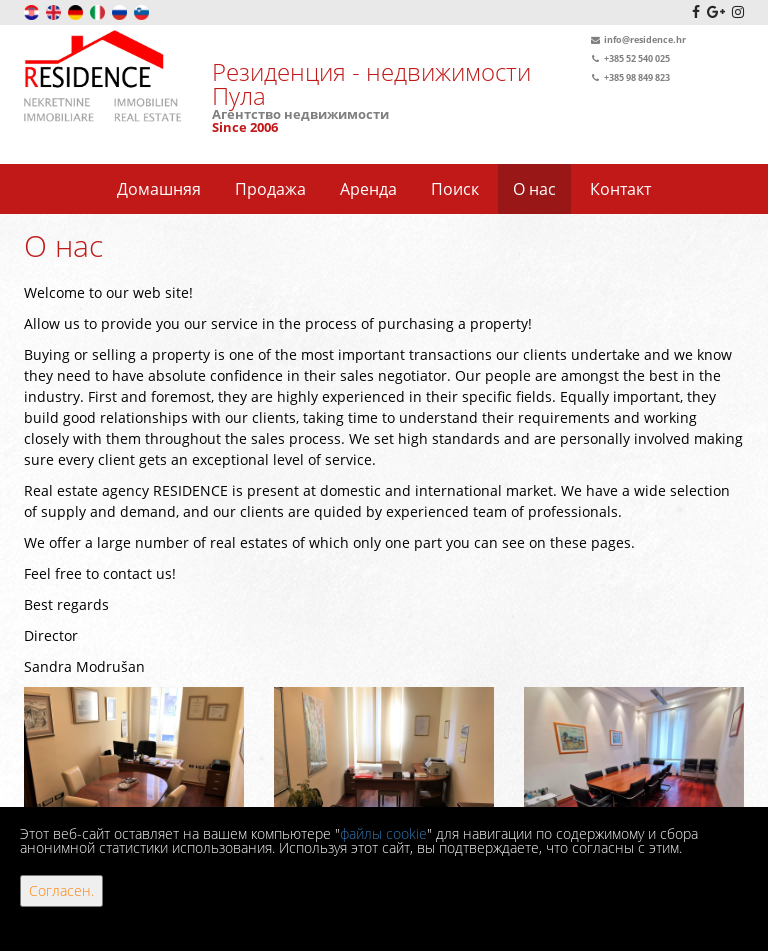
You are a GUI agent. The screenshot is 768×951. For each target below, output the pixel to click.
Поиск (455, 189)
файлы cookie (383, 833)
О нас (534, 189)
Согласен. (61, 890)
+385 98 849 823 (628, 77)
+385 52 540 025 (628, 58)
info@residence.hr (636, 39)
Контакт (620, 189)
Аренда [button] (368, 189)
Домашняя (159, 189)
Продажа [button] (270, 189)
